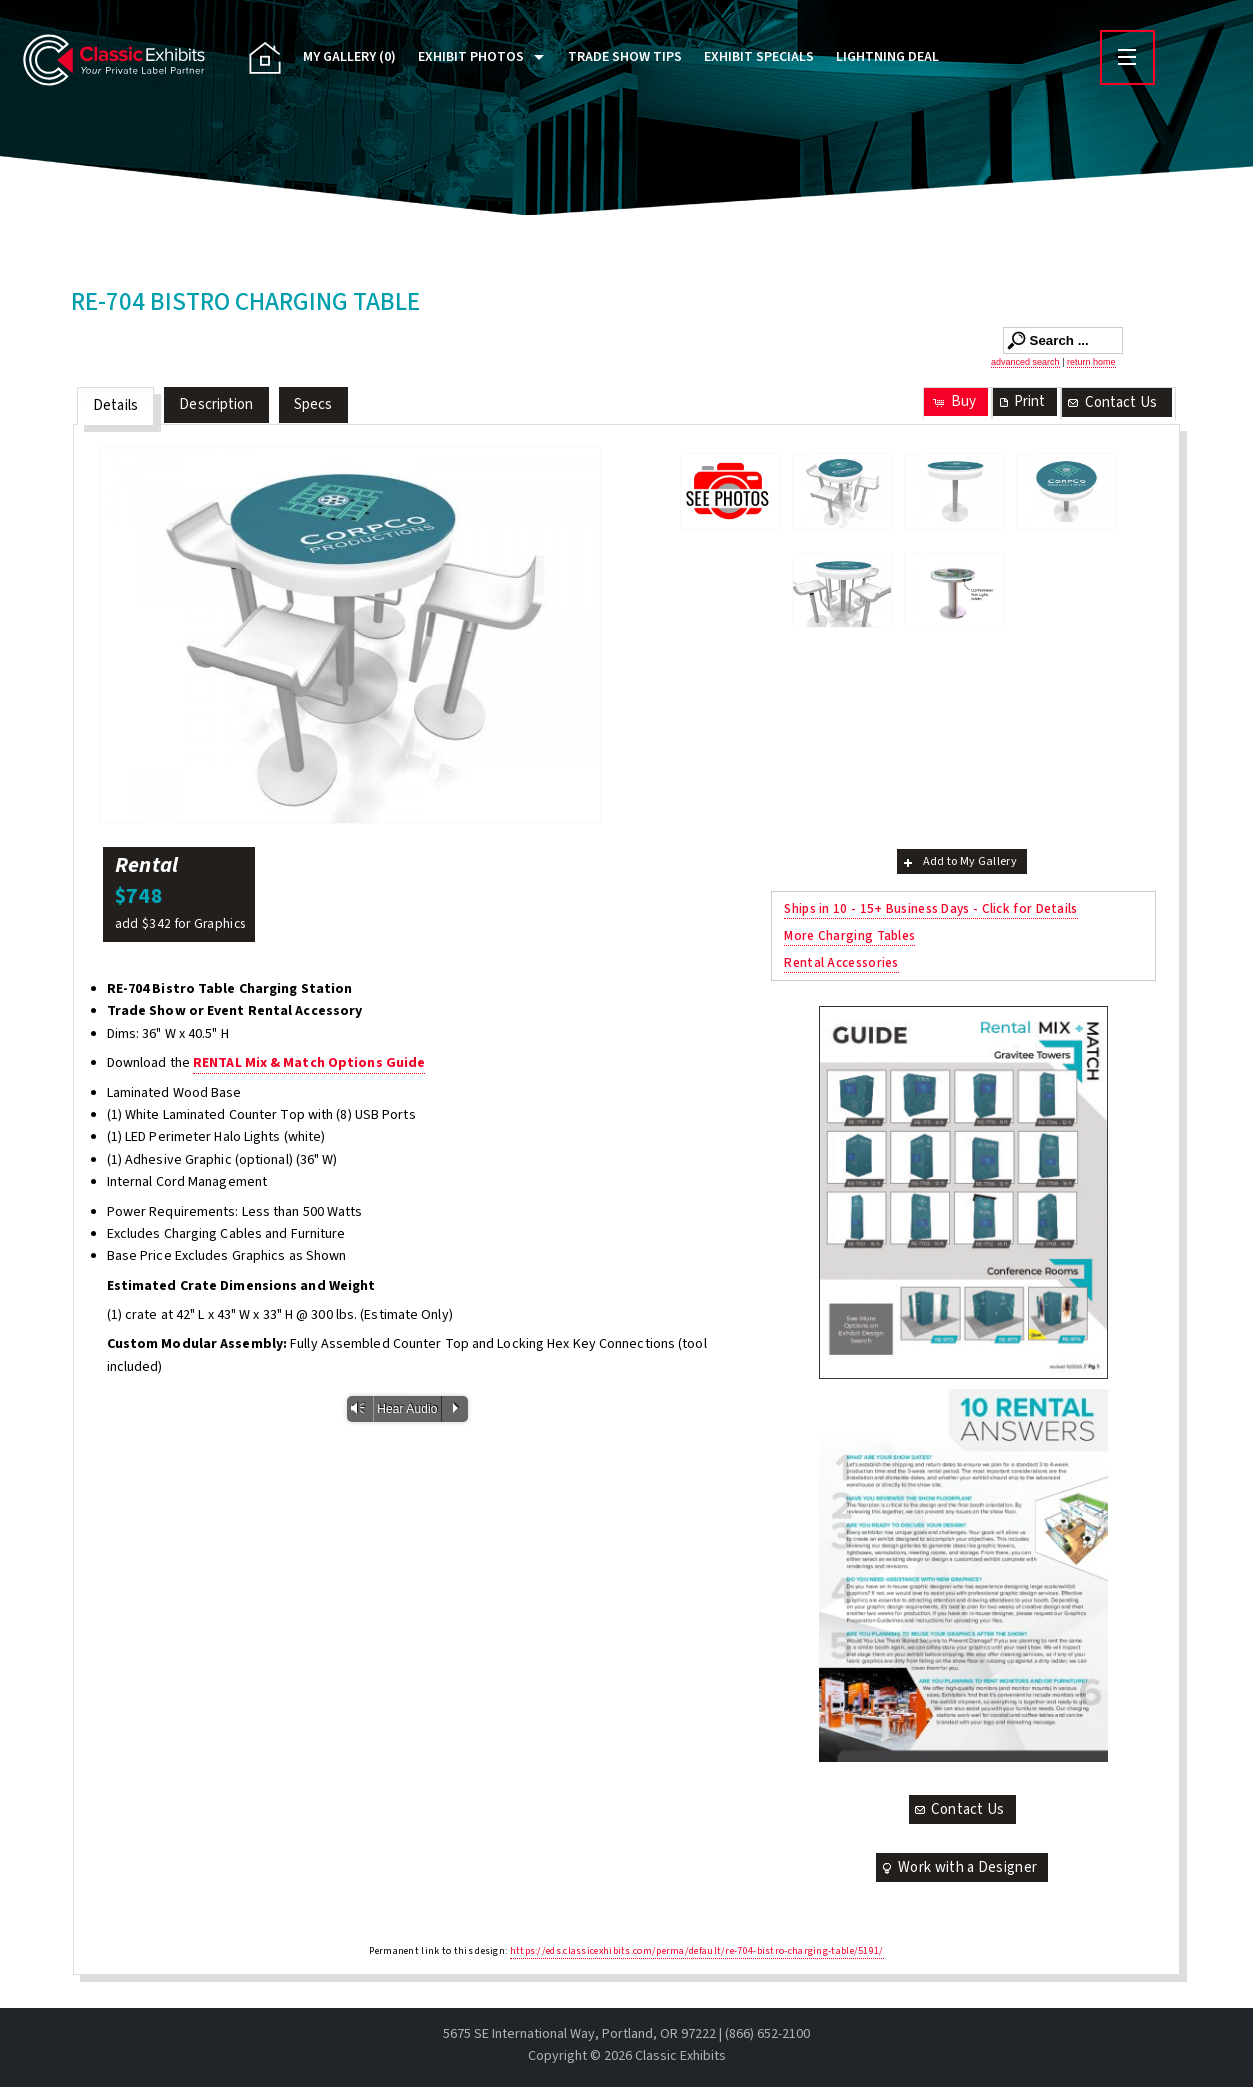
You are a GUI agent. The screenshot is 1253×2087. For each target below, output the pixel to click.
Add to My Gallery (958, 861)
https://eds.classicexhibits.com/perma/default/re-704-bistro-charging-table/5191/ (697, 1951)
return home (1091, 362)
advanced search (1025, 362)
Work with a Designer (958, 1867)
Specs (313, 404)
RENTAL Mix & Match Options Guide (309, 1063)
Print (1021, 401)
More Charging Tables (849, 935)
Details (115, 405)
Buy (953, 401)
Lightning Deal (887, 57)
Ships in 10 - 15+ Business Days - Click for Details (930, 908)
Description (216, 404)
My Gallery (349, 57)
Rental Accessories (841, 962)
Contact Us (1111, 402)
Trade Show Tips (625, 57)
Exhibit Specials (759, 57)
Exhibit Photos (471, 57)
